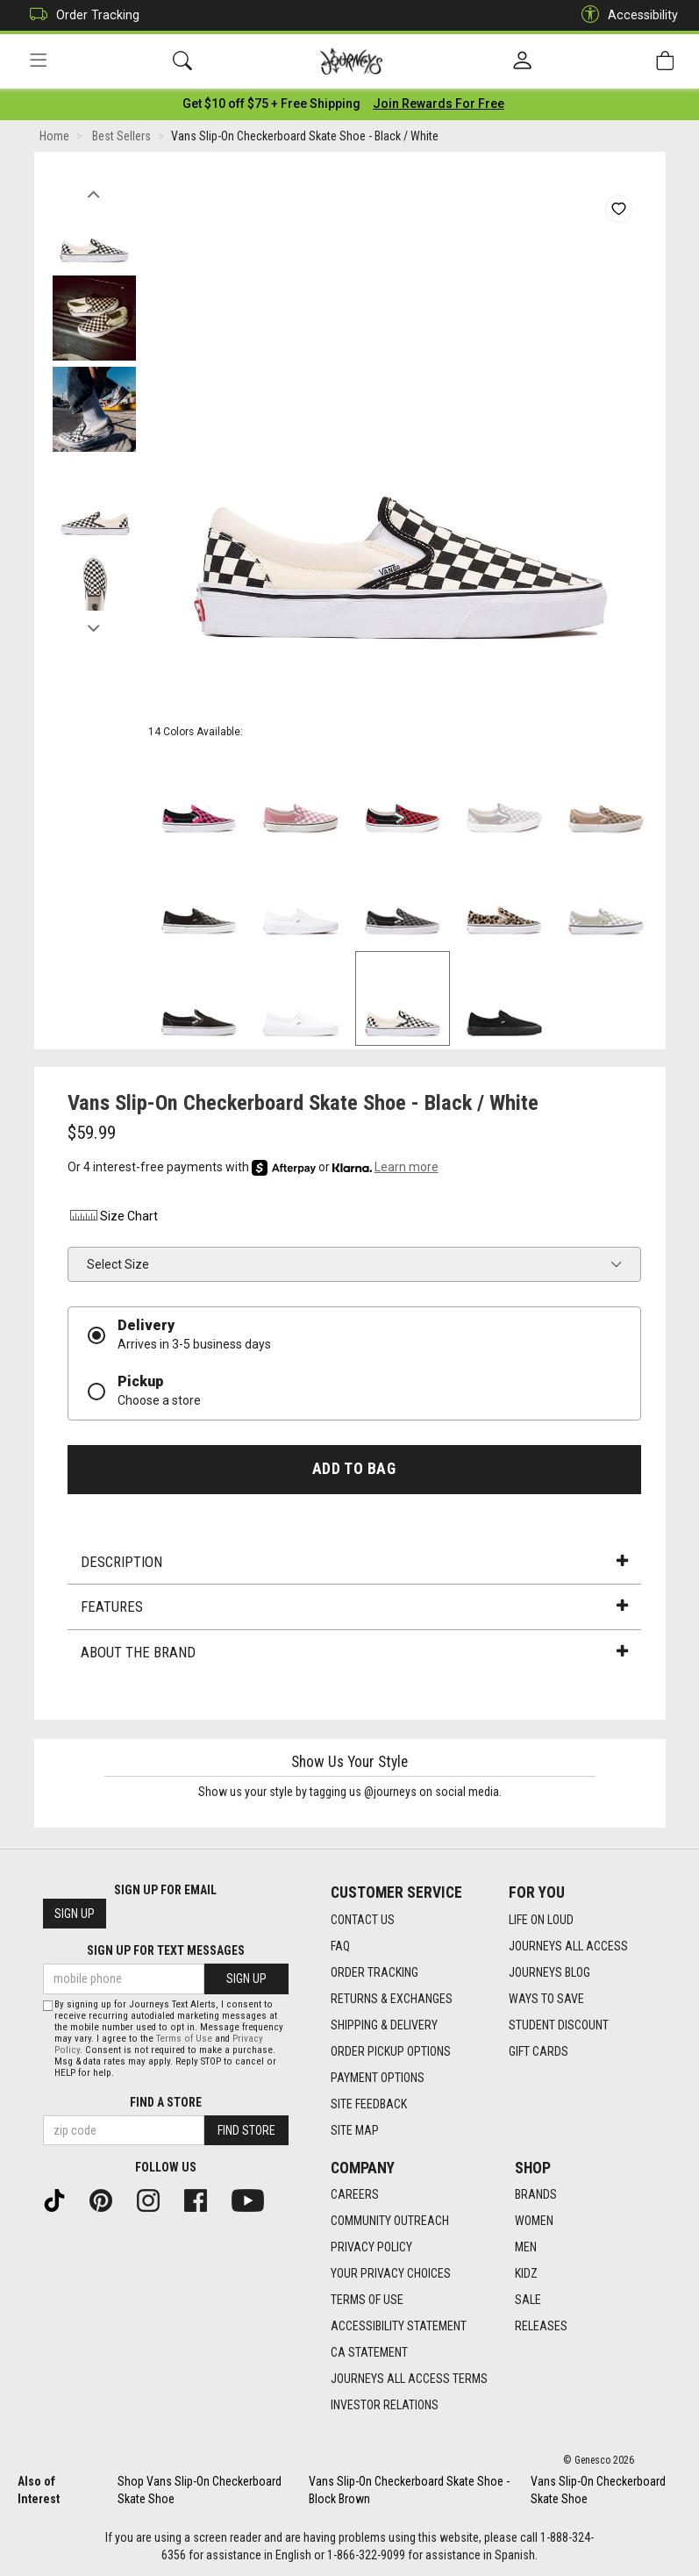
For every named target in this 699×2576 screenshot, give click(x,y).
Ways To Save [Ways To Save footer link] (546, 1999)
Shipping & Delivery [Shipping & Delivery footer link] (384, 2025)
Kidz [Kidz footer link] (526, 2273)
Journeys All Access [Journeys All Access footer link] (568, 1946)
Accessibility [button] (625, 15)
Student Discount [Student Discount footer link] (559, 2025)
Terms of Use (184, 2038)
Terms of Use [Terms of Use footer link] (367, 2300)
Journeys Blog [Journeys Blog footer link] (549, 1972)
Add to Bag (354, 1470)
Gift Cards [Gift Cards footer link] (538, 2051)
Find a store (166, 2102)
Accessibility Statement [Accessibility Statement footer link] (399, 2326)
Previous (94, 191)
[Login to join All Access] (271, 105)
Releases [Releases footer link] (541, 2326)
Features (354, 1609)
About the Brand (354, 1654)
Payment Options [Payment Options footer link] (377, 2078)
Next (94, 625)
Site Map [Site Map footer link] (355, 2130)
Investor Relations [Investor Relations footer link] (385, 2405)
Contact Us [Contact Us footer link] (363, 1920)
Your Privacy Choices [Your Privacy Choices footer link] (391, 2273)
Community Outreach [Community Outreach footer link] (390, 2221)
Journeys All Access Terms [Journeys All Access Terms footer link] (409, 2379)
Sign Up (74, 1914)
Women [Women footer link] (534, 2221)
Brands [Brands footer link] (536, 2194)
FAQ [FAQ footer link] (340, 1946)
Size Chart (113, 1219)
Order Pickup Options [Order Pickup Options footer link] (391, 2051)
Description (354, 1563)
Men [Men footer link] (526, 2247)
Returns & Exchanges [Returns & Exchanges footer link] (392, 1999)
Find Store (246, 2130)
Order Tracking (80, 15)
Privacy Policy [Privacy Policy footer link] (371, 2247)
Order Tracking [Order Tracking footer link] (374, 1972)
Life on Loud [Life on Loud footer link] (541, 1920)
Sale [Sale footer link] (528, 2300)
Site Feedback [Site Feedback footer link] (369, 2104)
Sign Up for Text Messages (166, 1950)
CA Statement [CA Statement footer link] (369, 2352)
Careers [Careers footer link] (355, 2194)
